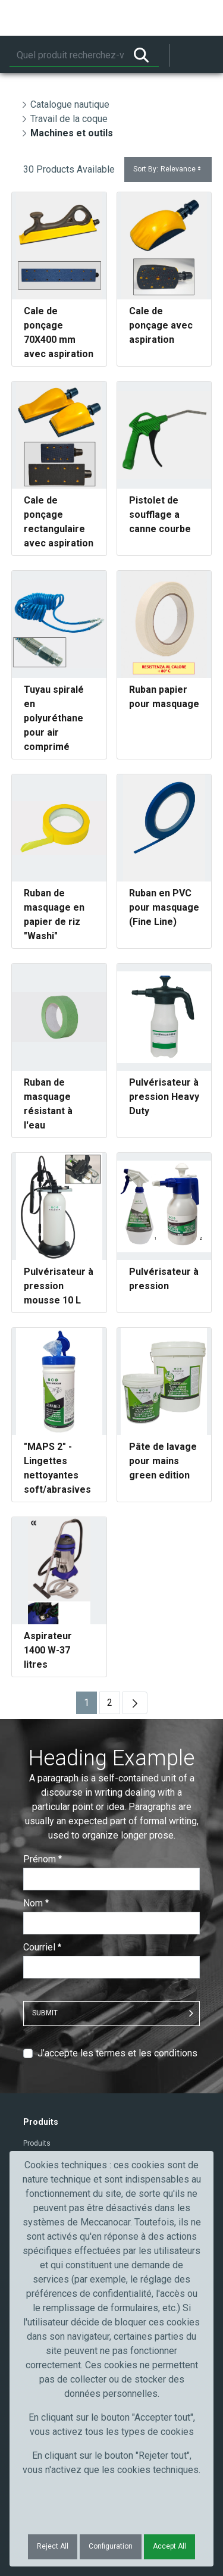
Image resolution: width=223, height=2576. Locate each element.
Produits (37, 2143)
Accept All (169, 2546)
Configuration (111, 2546)
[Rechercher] (67, 55)
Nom (36, 1903)
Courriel (42, 1947)
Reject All (52, 2546)
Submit (45, 2013)
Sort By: (168, 169)
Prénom (42, 1859)
